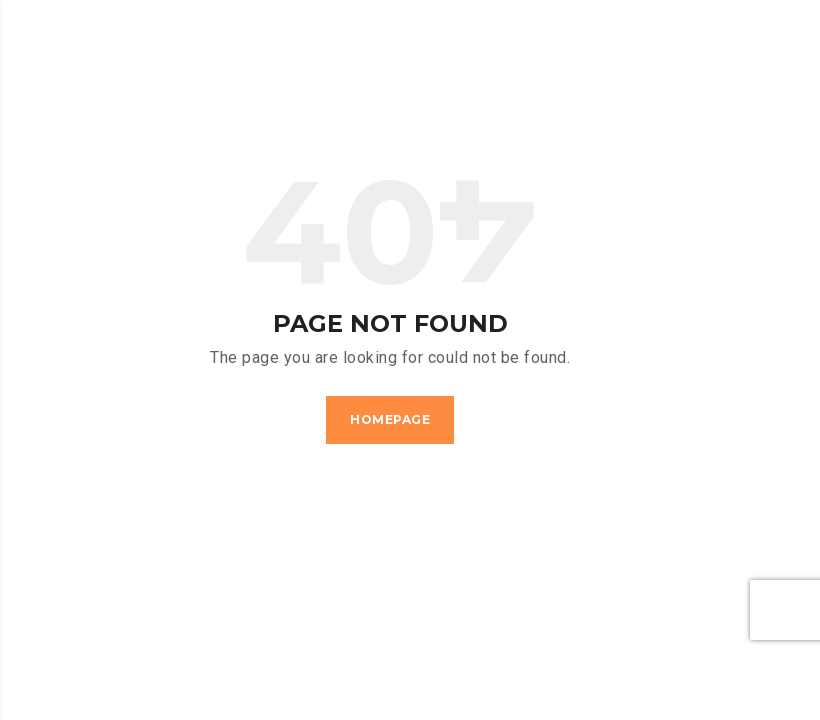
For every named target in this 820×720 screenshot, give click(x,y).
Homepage (390, 419)
